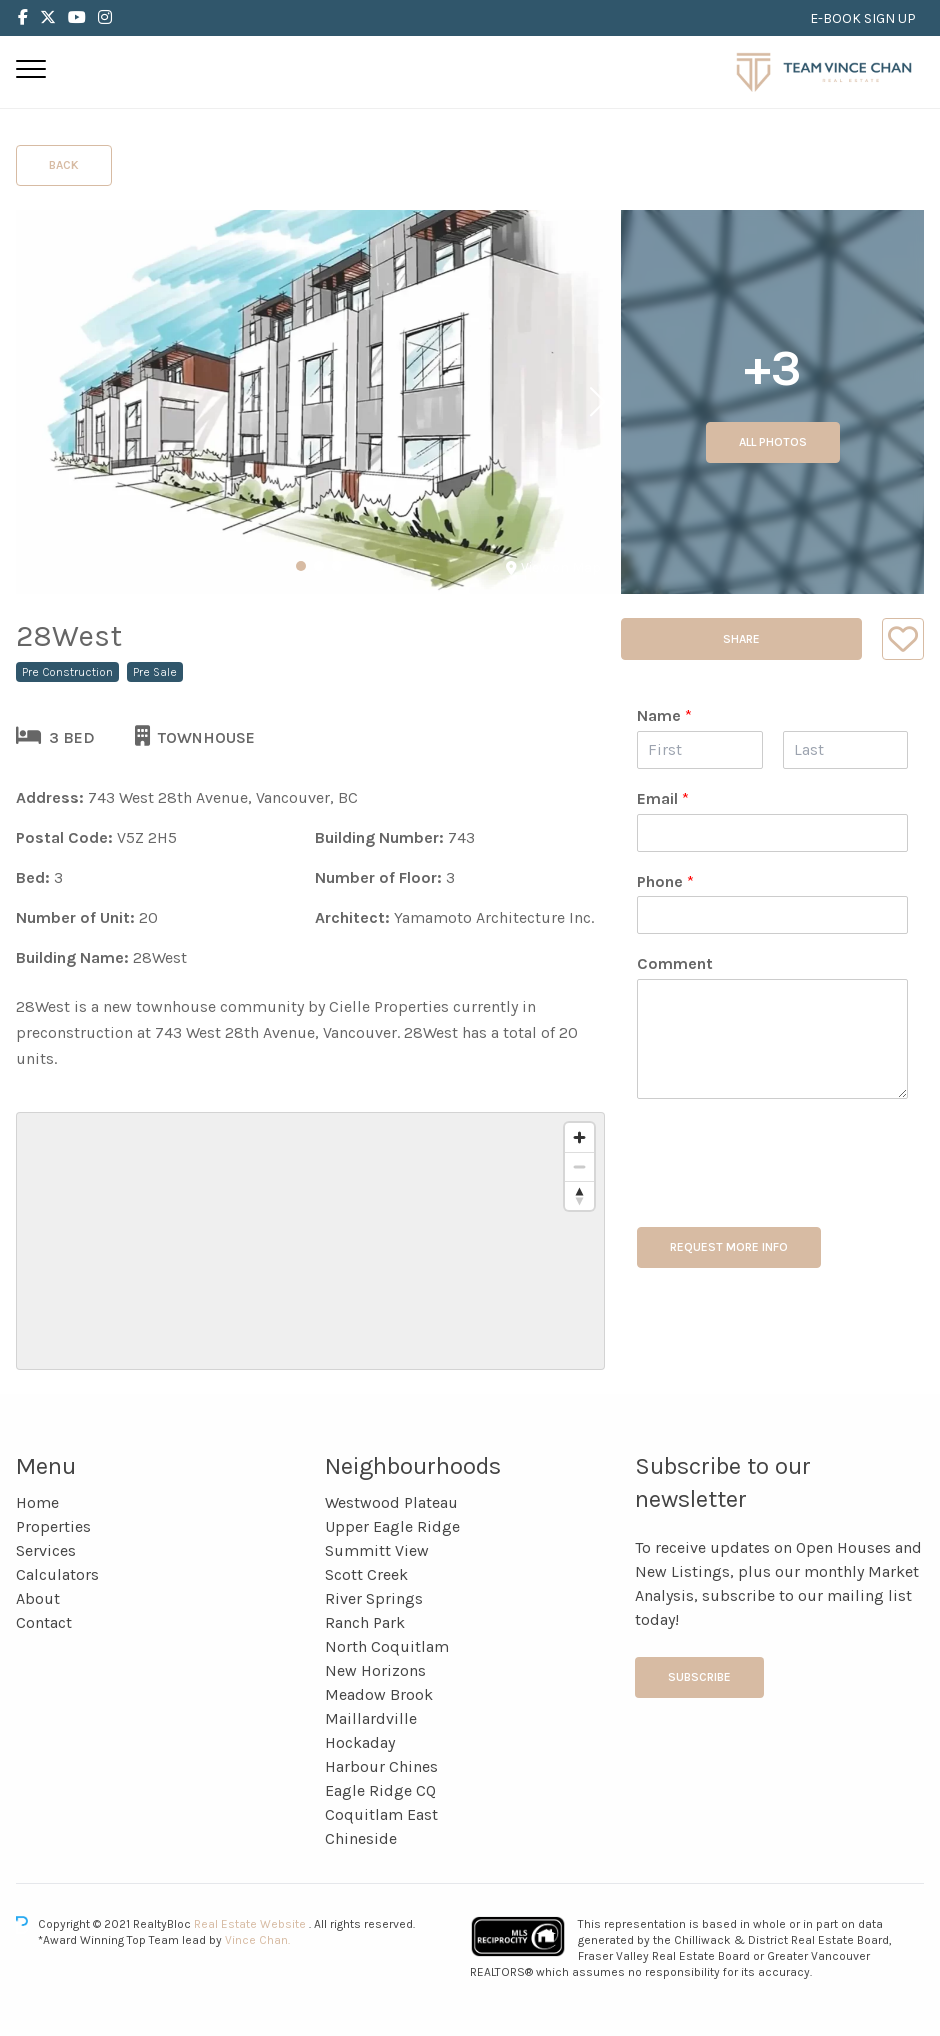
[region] (310, 1241)
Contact (44, 1622)
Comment (675, 963)
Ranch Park (365, 1622)
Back (64, 165)
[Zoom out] (579, 1166)
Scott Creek (366, 1574)
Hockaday (360, 1742)
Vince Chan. (257, 1940)
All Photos (773, 442)
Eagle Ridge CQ (380, 1790)
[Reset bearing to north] (579, 1195)
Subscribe (699, 1677)
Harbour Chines (381, 1766)
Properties (53, 1526)
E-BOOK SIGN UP (863, 18)
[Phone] (772, 915)
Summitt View (377, 1550)
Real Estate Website (251, 1924)
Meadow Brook (379, 1694)
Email (663, 798)
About (38, 1598)
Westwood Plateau (391, 1502)
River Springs (374, 1598)
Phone (665, 881)
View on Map (553, 567)
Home (37, 1502)
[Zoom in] (579, 1137)
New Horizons (375, 1670)
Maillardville (371, 1718)
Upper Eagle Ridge (392, 1526)
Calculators (57, 1574)
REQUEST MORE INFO (729, 1247)
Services (46, 1550)
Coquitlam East (381, 1814)
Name (664, 715)
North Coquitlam (387, 1646)
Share (741, 639)
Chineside (361, 1838)
